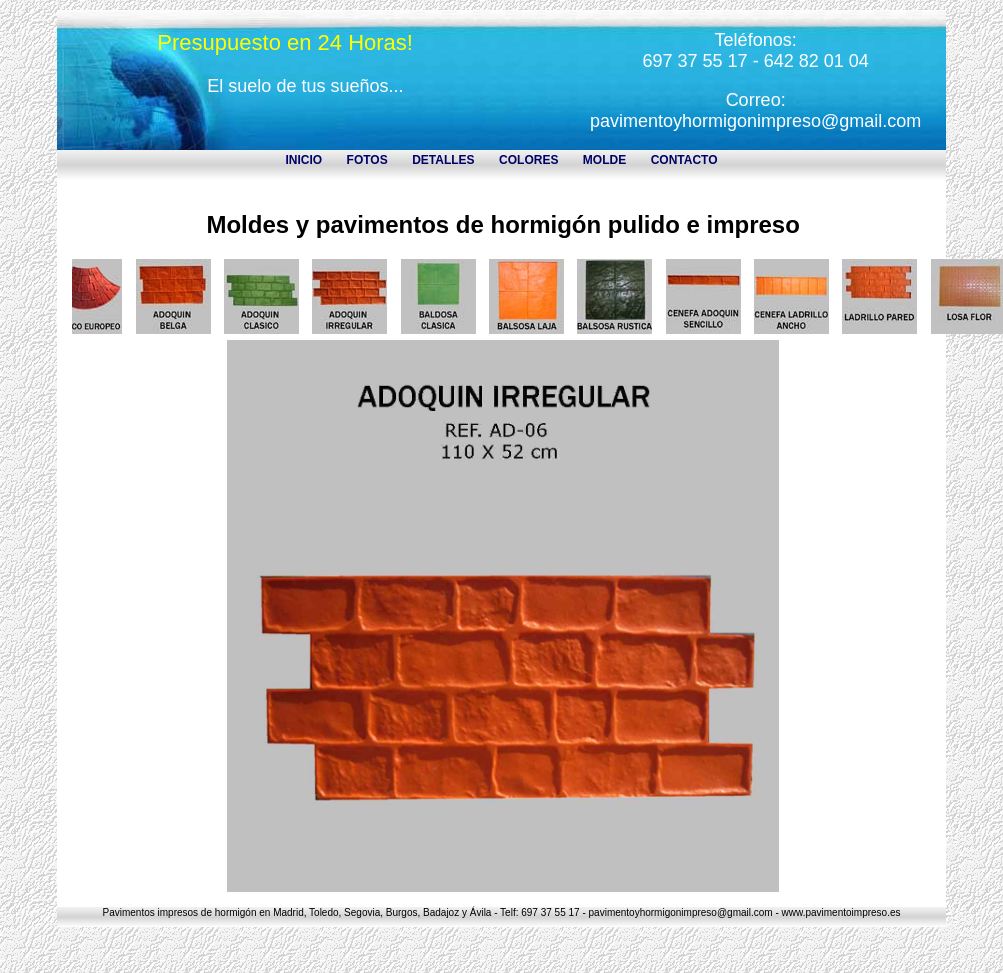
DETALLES (443, 160)
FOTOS (367, 160)
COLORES (528, 160)
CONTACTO (684, 160)
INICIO (303, 160)
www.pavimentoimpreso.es (841, 912)
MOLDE (604, 160)
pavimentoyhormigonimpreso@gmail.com (755, 121)
